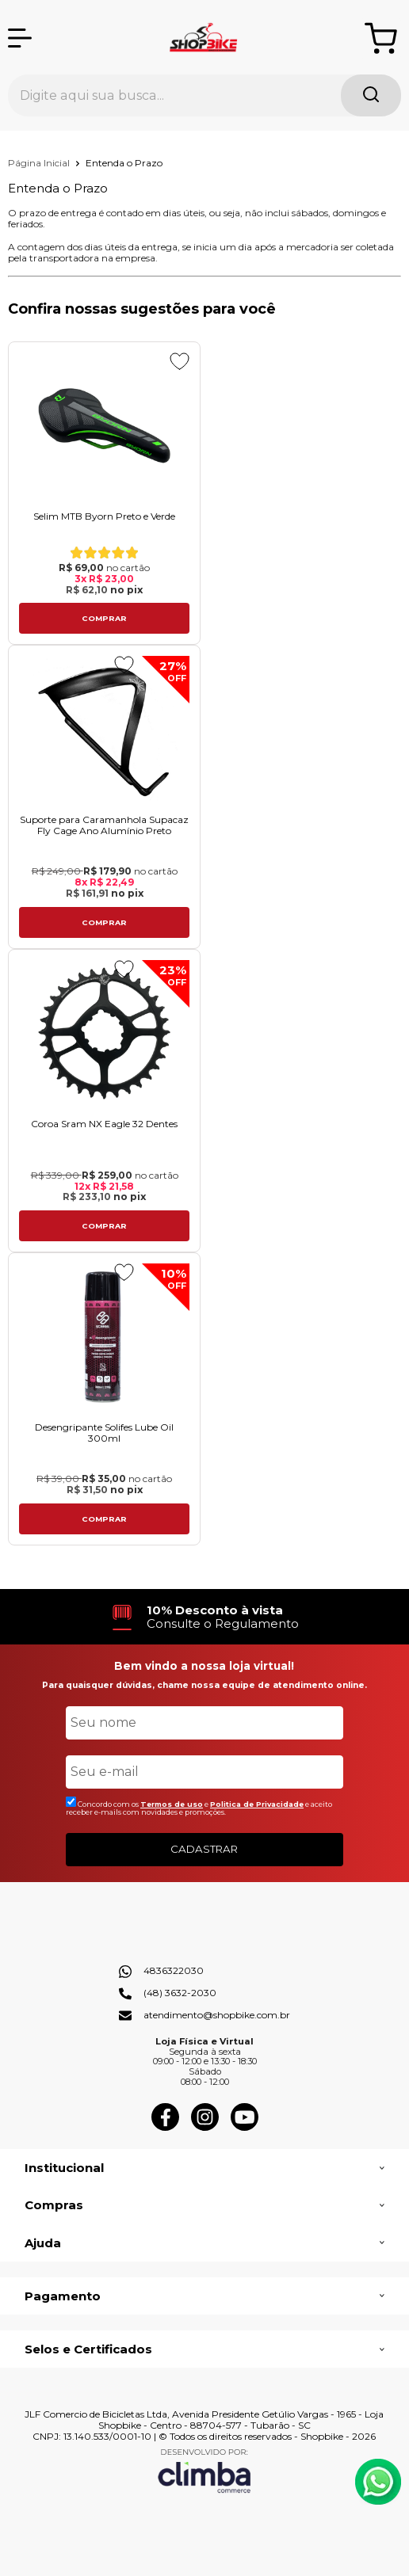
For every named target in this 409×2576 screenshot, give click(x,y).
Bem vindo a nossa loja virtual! (204, 1666)
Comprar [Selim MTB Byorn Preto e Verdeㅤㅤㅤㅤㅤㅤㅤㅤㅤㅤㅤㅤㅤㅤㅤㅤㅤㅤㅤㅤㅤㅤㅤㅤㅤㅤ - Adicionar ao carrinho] (104, 618)
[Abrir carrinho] (381, 38)
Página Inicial (40, 163)
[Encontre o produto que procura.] (371, 95)
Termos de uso (171, 1804)
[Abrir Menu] (20, 38)
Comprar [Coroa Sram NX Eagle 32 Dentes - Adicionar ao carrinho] (104, 1225)
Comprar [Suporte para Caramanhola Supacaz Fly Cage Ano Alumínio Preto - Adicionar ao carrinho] (104, 922)
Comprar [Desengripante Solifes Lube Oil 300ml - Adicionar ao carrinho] (104, 1519)
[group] (204, 1617)
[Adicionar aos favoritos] (179, 361)
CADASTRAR (204, 1848)
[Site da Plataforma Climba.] (204, 2470)
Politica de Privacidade (257, 1804)
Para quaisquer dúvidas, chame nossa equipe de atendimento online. (204, 1685)
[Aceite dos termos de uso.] (71, 1802)
